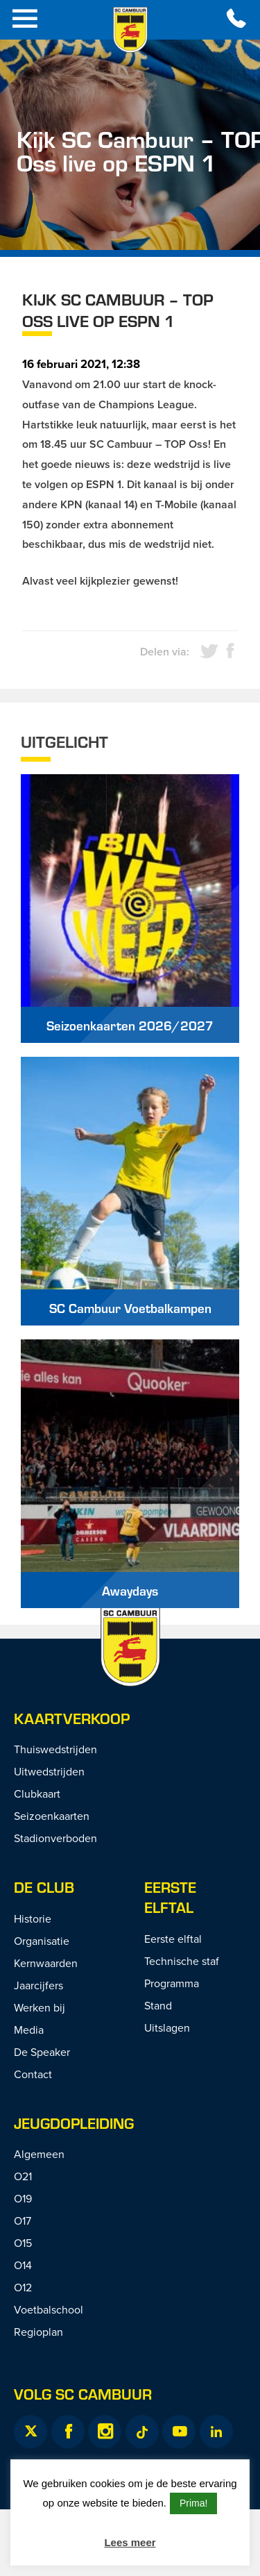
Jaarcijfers (38, 1985)
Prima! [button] (193, 2503)
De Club (44, 1887)
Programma (171, 1983)
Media (29, 2029)
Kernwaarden (46, 1963)
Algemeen (39, 2153)
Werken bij (39, 2007)
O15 (23, 2242)
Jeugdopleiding (74, 2123)
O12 (23, 2287)
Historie (32, 1918)
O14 (23, 2265)
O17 (22, 2220)
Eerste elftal (173, 1938)
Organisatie (41, 1940)
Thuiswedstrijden (55, 1749)
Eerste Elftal (170, 1897)
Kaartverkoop (72, 1718)
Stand (158, 2005)
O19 (23, 2198)
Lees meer (129, 2542)
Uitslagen (167, 2027)
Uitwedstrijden (49, 1771)
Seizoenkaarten (51, 1815)
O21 (23, 2176)
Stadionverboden (55, 1838)
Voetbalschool (48, 2309)
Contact (33, 2074)
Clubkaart (37, 1793)
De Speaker (42, 2051)
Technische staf (181, 1960)
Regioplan (38, 2331)
